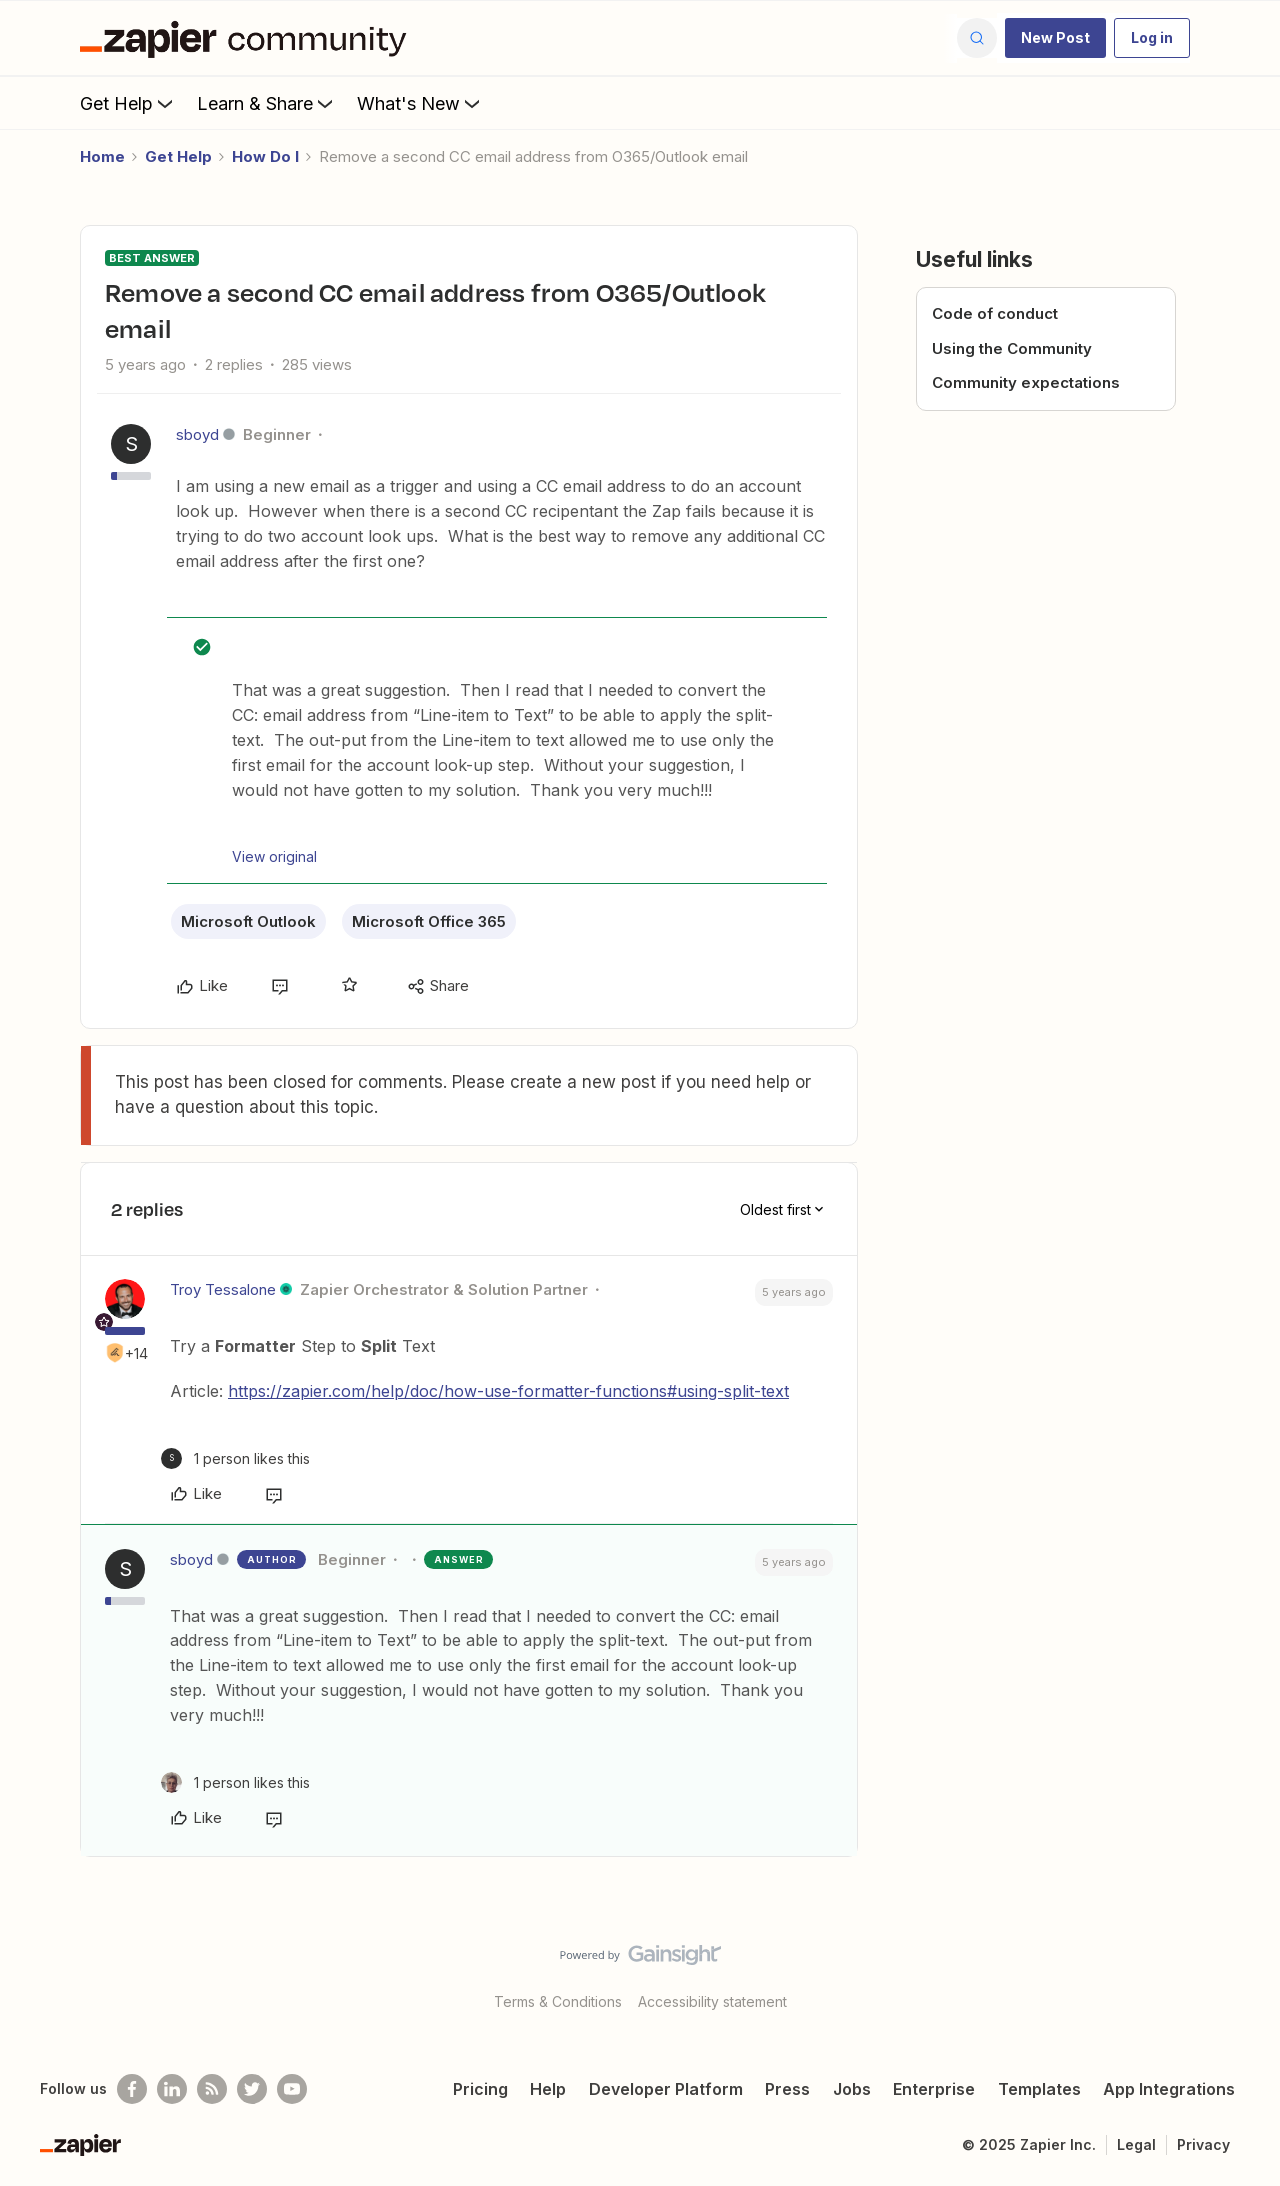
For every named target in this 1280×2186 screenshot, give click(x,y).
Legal (1136, 2144)
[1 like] (235, 1458)
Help (548, 2089)
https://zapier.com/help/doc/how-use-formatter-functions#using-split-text (508, 1391)
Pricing (480, 2089)
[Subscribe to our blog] (212, 2089)
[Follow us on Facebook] (132, 2089)
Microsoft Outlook (248, 921)
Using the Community (1012, 348)
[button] (1055, 38)
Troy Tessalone (223, 1289)
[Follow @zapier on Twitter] (252, 2089)
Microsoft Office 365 (429, 921)
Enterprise (934, 2089)
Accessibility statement (712, 2001)
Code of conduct (995, 313)
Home (102, 156)
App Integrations (1169, 2089)
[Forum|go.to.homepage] (248, 38)
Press (787, 2089)
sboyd (197, 434)
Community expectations (1026, 382)
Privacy (1203, 2144)
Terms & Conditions (558, 2001)
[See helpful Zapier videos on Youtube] (292, 2089)
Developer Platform (666, 2089)
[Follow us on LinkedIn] (172, 2089)
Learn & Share (267, 103)
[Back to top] (1240, 1972)
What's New (420, 103)
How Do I (265, 156)
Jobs (852, 2089)
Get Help (128, 103)
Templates (1039, 2089)
